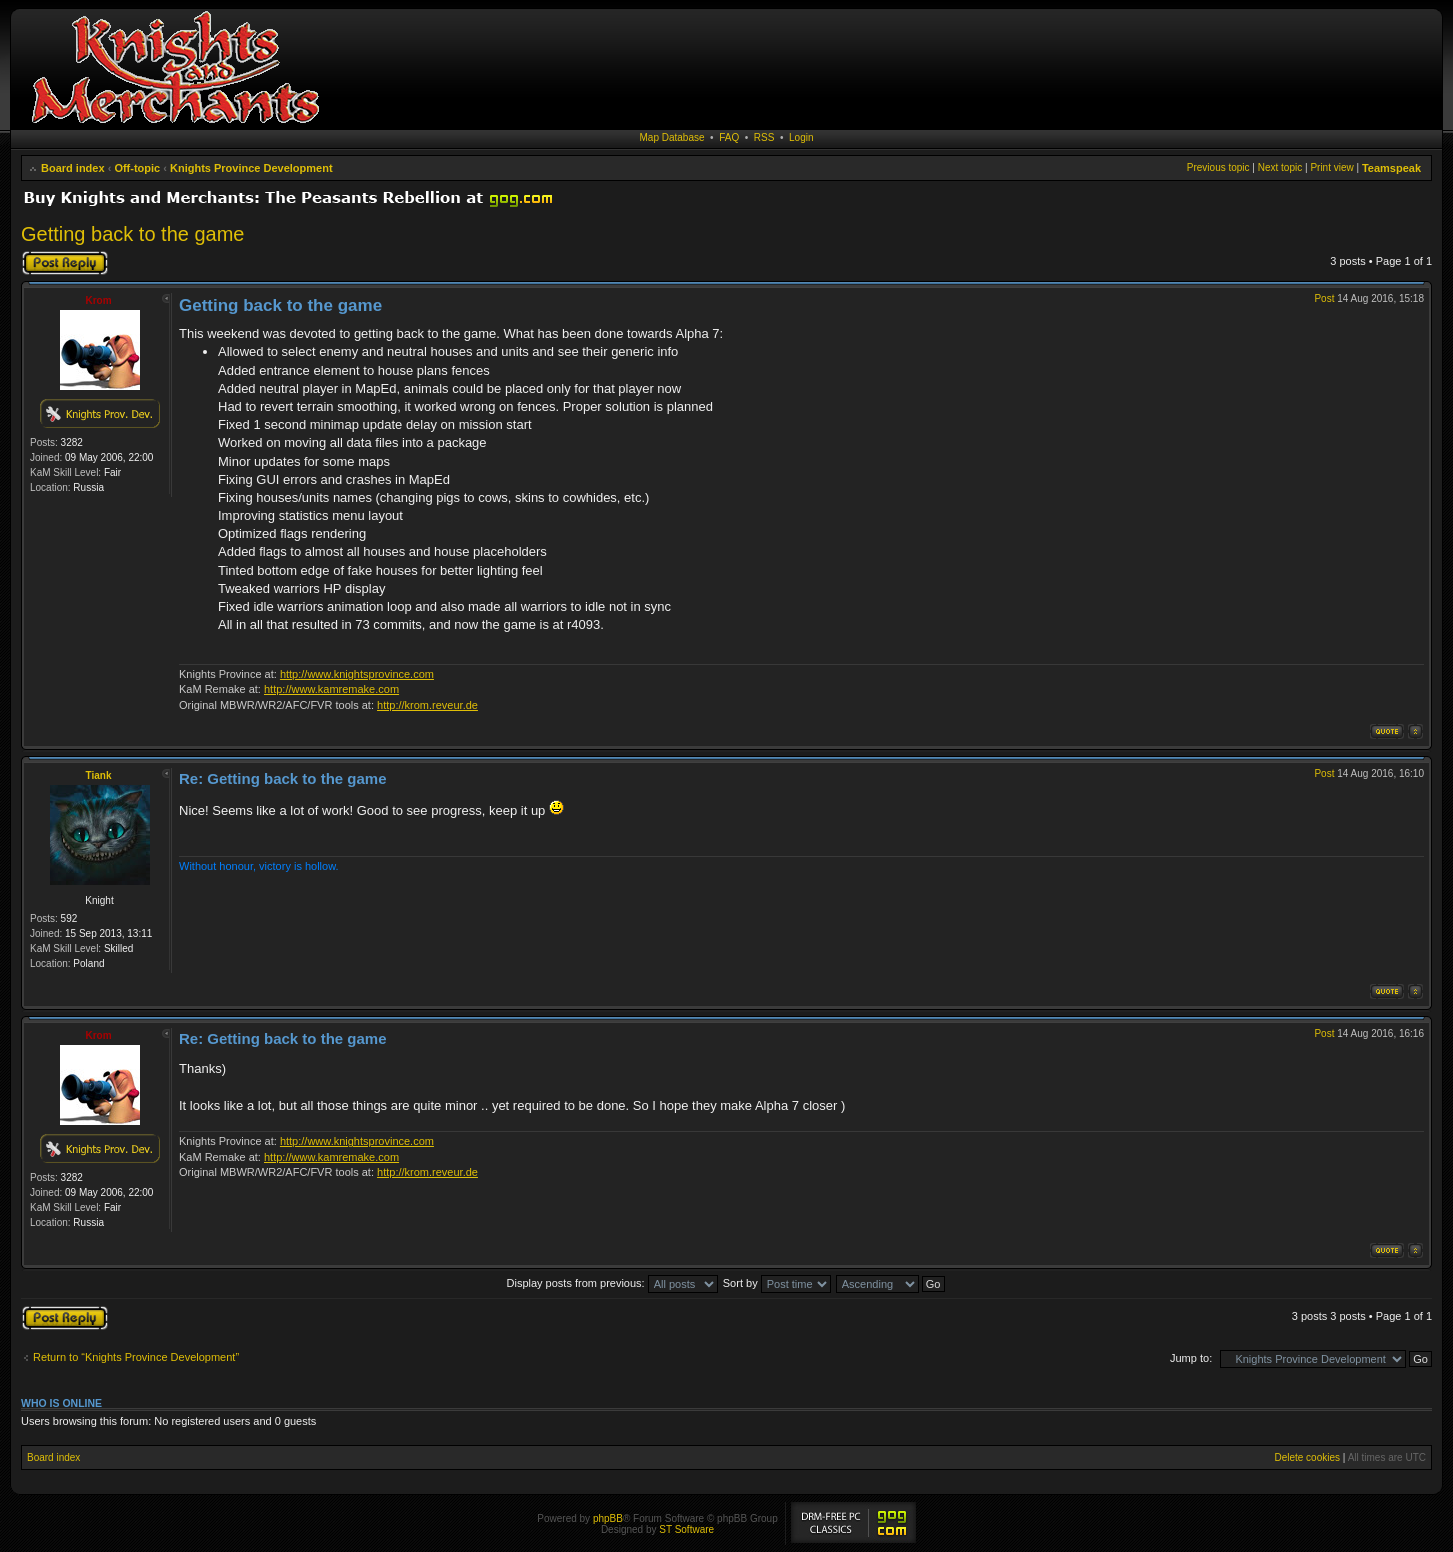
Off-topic (137, 168)
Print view (1331, 167)
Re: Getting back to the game (283, 778)
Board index (73, 168)
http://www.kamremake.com (331, 689)
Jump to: (1191, 1358)
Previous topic (1218, 167)
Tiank (99, 775)
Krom (98, 300)
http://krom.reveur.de (427, 705)
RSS (764, 137)
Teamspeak (1391, 168)
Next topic (1280, 167)
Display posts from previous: (612, 1283)
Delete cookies (1307, 1457)
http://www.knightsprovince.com (357, 674)
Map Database (672, 137)
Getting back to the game (132, 234)
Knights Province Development (251, 168)
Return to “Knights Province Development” (136, 1357)
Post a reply (65, 263)
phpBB (608, 1518)
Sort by (777, 1283)
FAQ (729, 137)
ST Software (686, 1529)
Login (801, 137)
